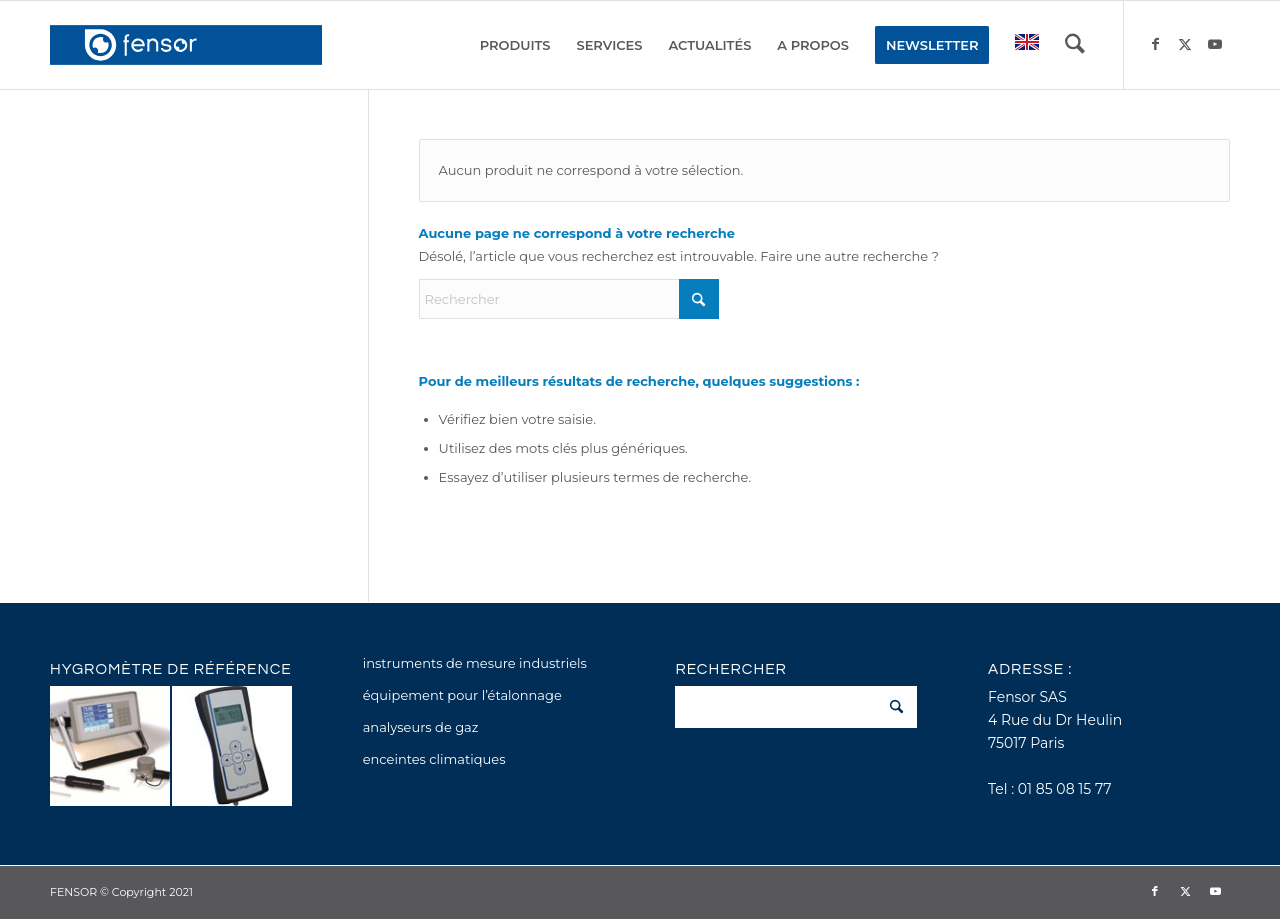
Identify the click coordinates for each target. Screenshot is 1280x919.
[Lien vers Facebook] (1155, 44)
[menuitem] (515, 45)
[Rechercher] (1075, 45)
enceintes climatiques (434, 759)
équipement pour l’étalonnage (462, 695)
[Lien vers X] (1185, 44)
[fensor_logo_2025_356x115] (186, 45)
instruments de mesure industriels (475, 663)
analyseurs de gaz (421, 727)
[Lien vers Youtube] (1215, 44)
